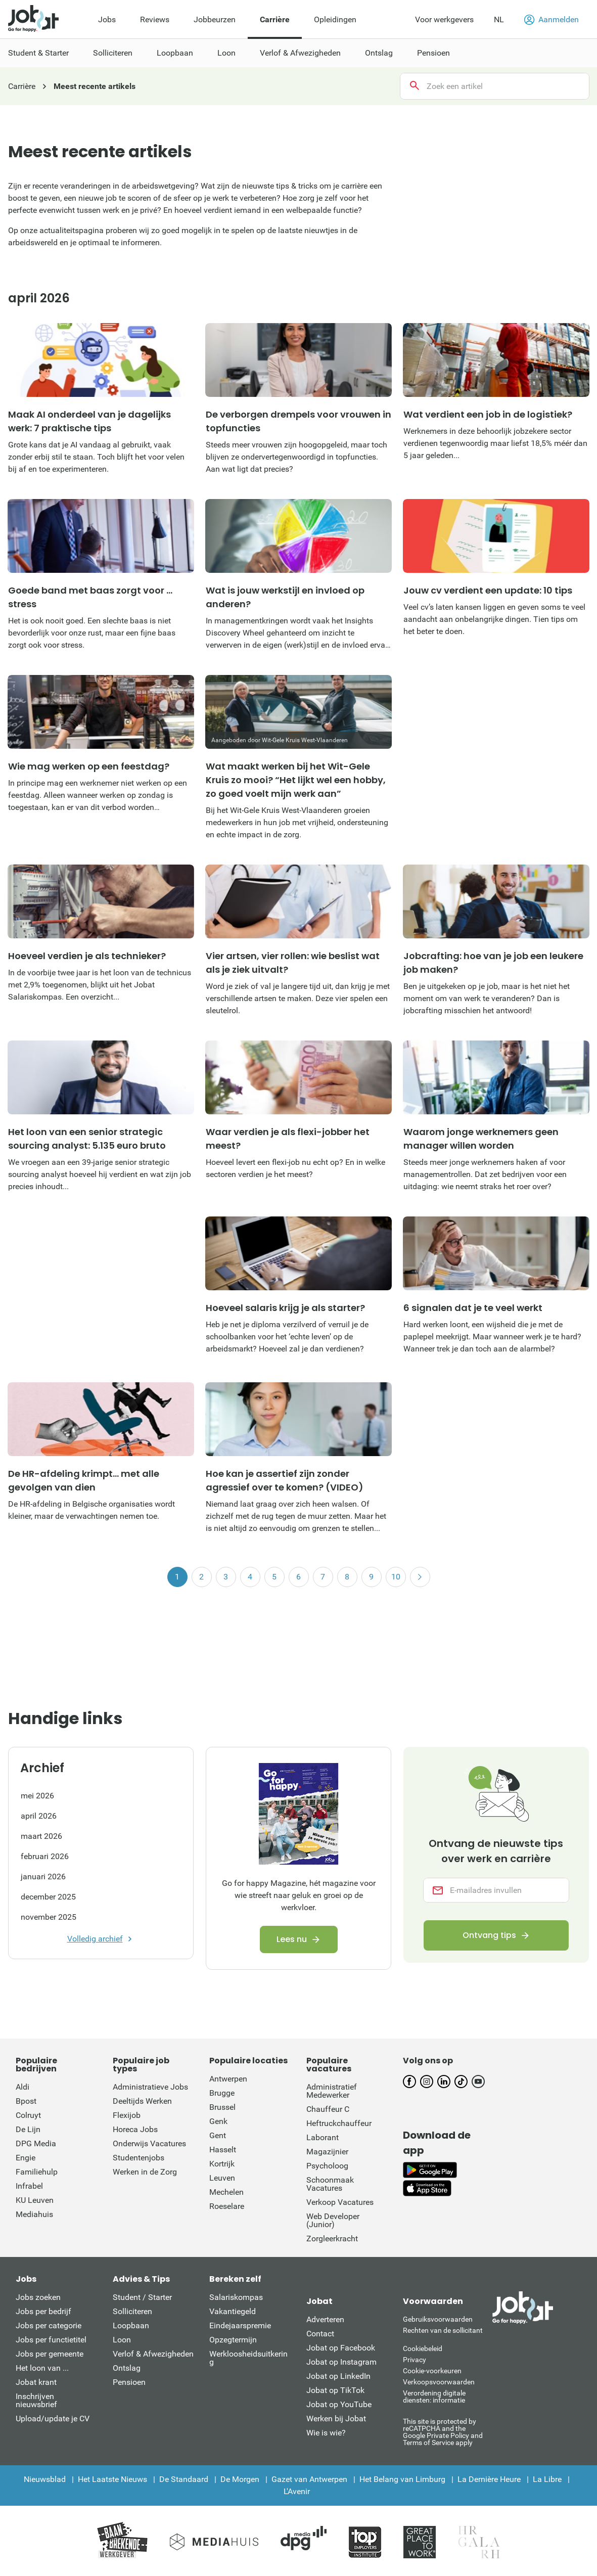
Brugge (222, 2093)
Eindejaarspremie (240, 2325)
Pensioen (129, 2382)
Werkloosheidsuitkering (248, 2358)
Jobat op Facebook (340, 2348)
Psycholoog (327, 2166)
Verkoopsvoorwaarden (439, 2382)
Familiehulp (37, 2172)
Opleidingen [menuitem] (335, 19)
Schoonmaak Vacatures (330, 2184)
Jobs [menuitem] (107, 19)
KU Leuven (35, 2200)
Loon (122, 2339)
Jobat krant (36, 2382)
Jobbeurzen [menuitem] (215, 19)
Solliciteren (132, 2311)
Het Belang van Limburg (402, 2479)
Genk (218, 2121)
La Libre (547, 2479)
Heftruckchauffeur (339, 2123)
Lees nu (292, 1939)
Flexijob (127, 2115)
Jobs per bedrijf (43, 2311)
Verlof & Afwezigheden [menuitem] (300, 53)
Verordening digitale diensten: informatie (434, 2396)
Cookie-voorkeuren (432, 2371)
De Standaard (183, 2479)
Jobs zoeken (38, 2297)
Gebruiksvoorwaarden (438, 2319)
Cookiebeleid (422, 2348)
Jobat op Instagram (341, 2362)
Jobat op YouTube (339, 2404)
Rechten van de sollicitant (443, 2330)
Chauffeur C (327, 2109)
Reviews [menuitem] (154, 19)
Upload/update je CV (52, 2418)
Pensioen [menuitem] (433, 53)
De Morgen (239, 2479)
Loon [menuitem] (226, 53)
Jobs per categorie (48, 2325)
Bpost (26, 2101)
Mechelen (226, 2192)
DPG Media (36, 2143)
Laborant (322, 2137)
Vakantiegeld (232, 2311)
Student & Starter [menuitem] (38, 53)
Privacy (414, 2360)
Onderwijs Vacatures (149, 2143)
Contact (320, 2333)
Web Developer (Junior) (332, 2220)
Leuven (222, 2178)
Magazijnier (327, 2151)
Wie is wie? (326, 2432)
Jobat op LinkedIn (338, 2376)
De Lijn (28, 2129)
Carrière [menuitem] (275, 19)
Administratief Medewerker (331, 2091)
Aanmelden (551, 20)
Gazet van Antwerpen (309, 2479)
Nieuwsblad (45, 2479)
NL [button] (499, 19)
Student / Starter (142, 2297)
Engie (25, 2157)
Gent (217, 2135)
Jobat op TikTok (335, 2390)
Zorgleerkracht (332, 2238)
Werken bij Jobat (336, 2418)
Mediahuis (34, 2214)
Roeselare (226, 2206)
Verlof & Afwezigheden (153, 2354)
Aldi (22, 2087)
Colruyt (28, 2115)
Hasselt (222, 2149)
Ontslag (127, 2368)
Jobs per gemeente (49, 2354)
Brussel (222, 2107)
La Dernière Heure (489, 2479)
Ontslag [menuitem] (379, 53)
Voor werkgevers (444, 19)
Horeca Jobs (135, 2129)
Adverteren (325, 2319)
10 (395, 1576)
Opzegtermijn (233, 2339)
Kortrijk (222, 2163)
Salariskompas (236, 2297)
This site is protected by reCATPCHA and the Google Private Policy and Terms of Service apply (443, 2431)
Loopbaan (131, 2325)
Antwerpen (228, 2079)
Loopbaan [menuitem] (175, 53)
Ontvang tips (489, 1935)
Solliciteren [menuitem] (112, 53)
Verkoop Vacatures (340, 2202)
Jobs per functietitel (51, 2339)
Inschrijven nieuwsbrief (36, 2400)
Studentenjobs (138, 2157)
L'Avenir (297, 2491)
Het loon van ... (42, 2368)
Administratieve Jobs (150, 2087)
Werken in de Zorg (145, 2172)
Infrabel (29, 2186)
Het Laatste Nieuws (112, 2479)
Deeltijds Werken (142, 2101)
